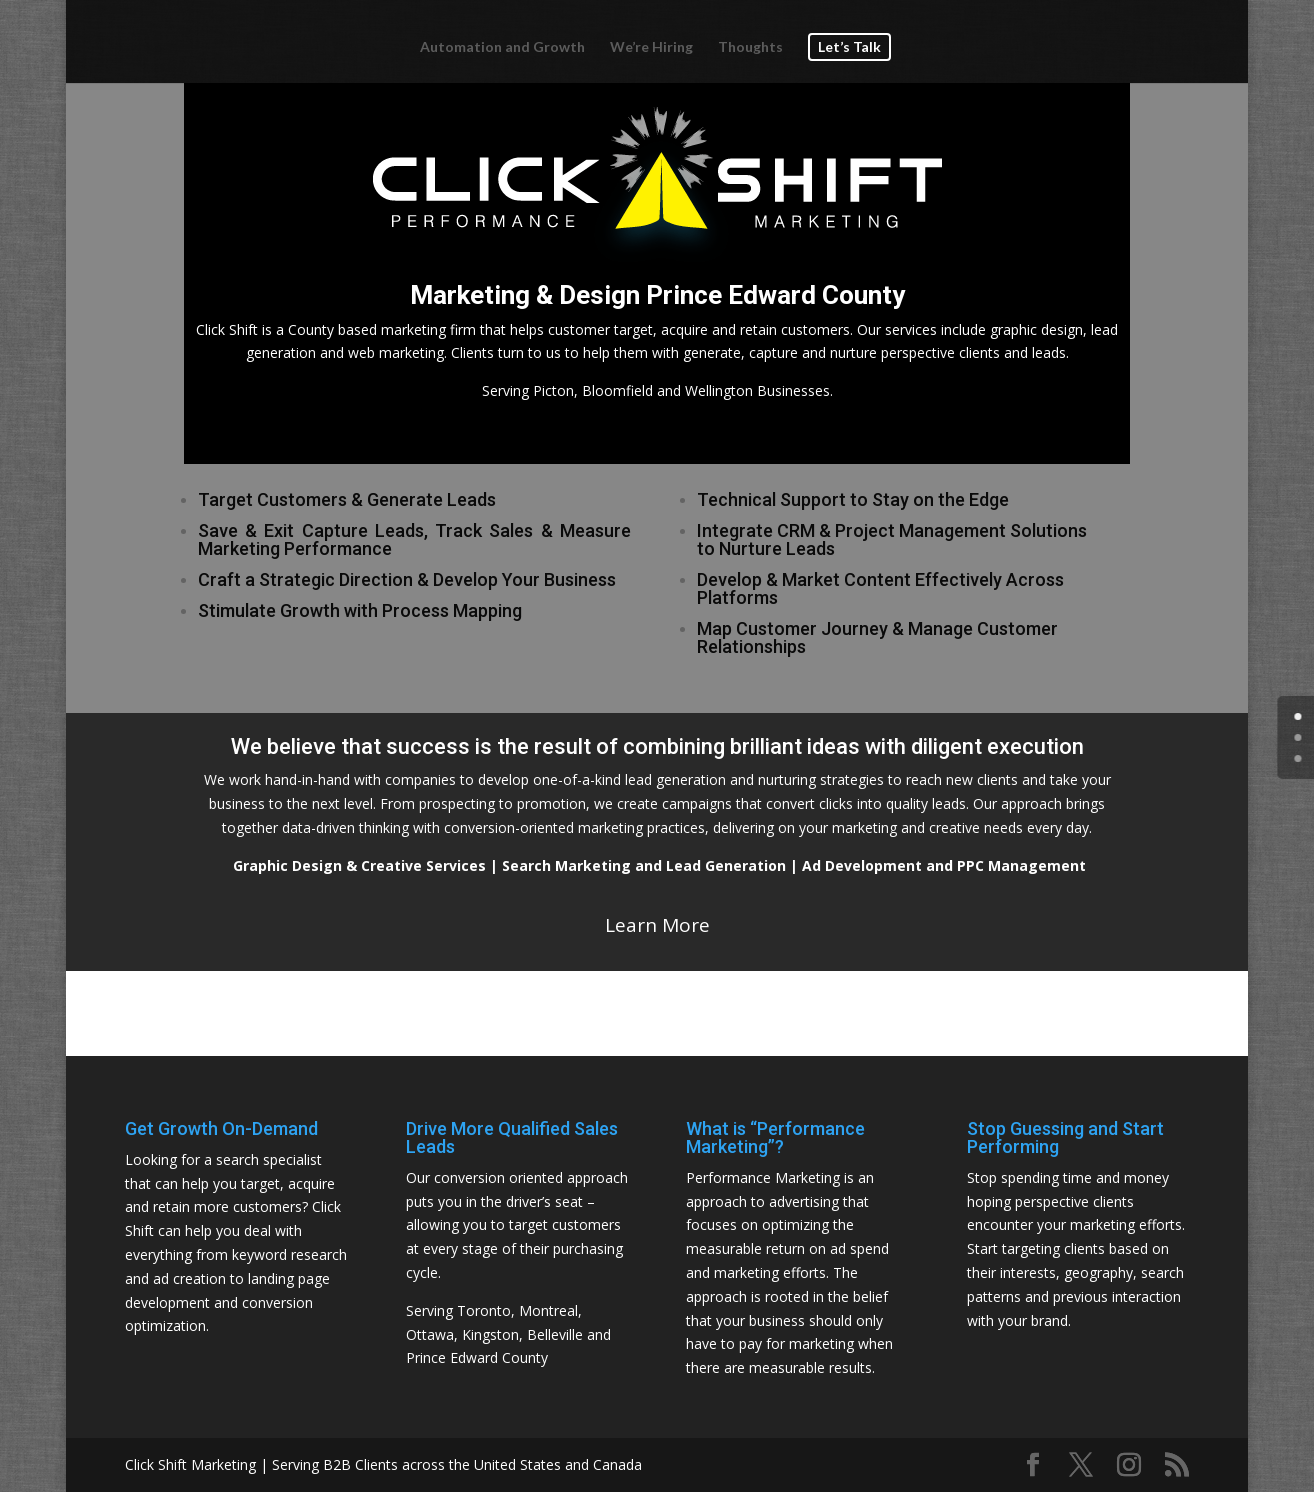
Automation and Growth (502, 47)
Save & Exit (250, 530)
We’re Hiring (651, 47)
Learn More (657, 925)
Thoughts (750, 47)
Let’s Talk (849, 46)
